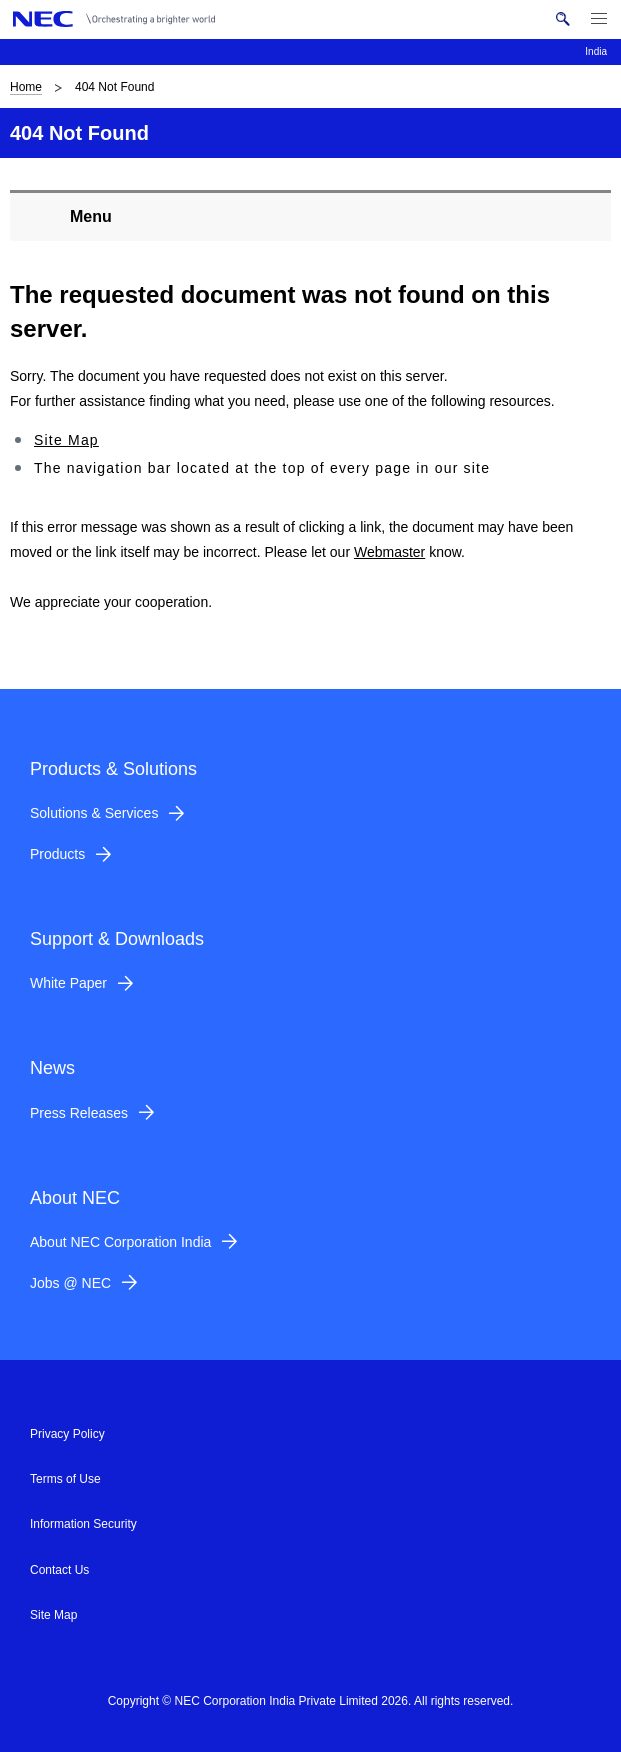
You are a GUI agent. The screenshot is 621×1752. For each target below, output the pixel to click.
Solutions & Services (94, 813)
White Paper (68, 983)
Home (26, 87)
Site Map (66, 440)
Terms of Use (65, 1479)
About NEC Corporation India (120, 1242)
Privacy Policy (67, 1434)
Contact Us (59, 1570)
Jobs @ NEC (70, 1283)
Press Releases (79, 1113)
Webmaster (389, 552)
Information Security (83, 1524)
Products (57, 854)
